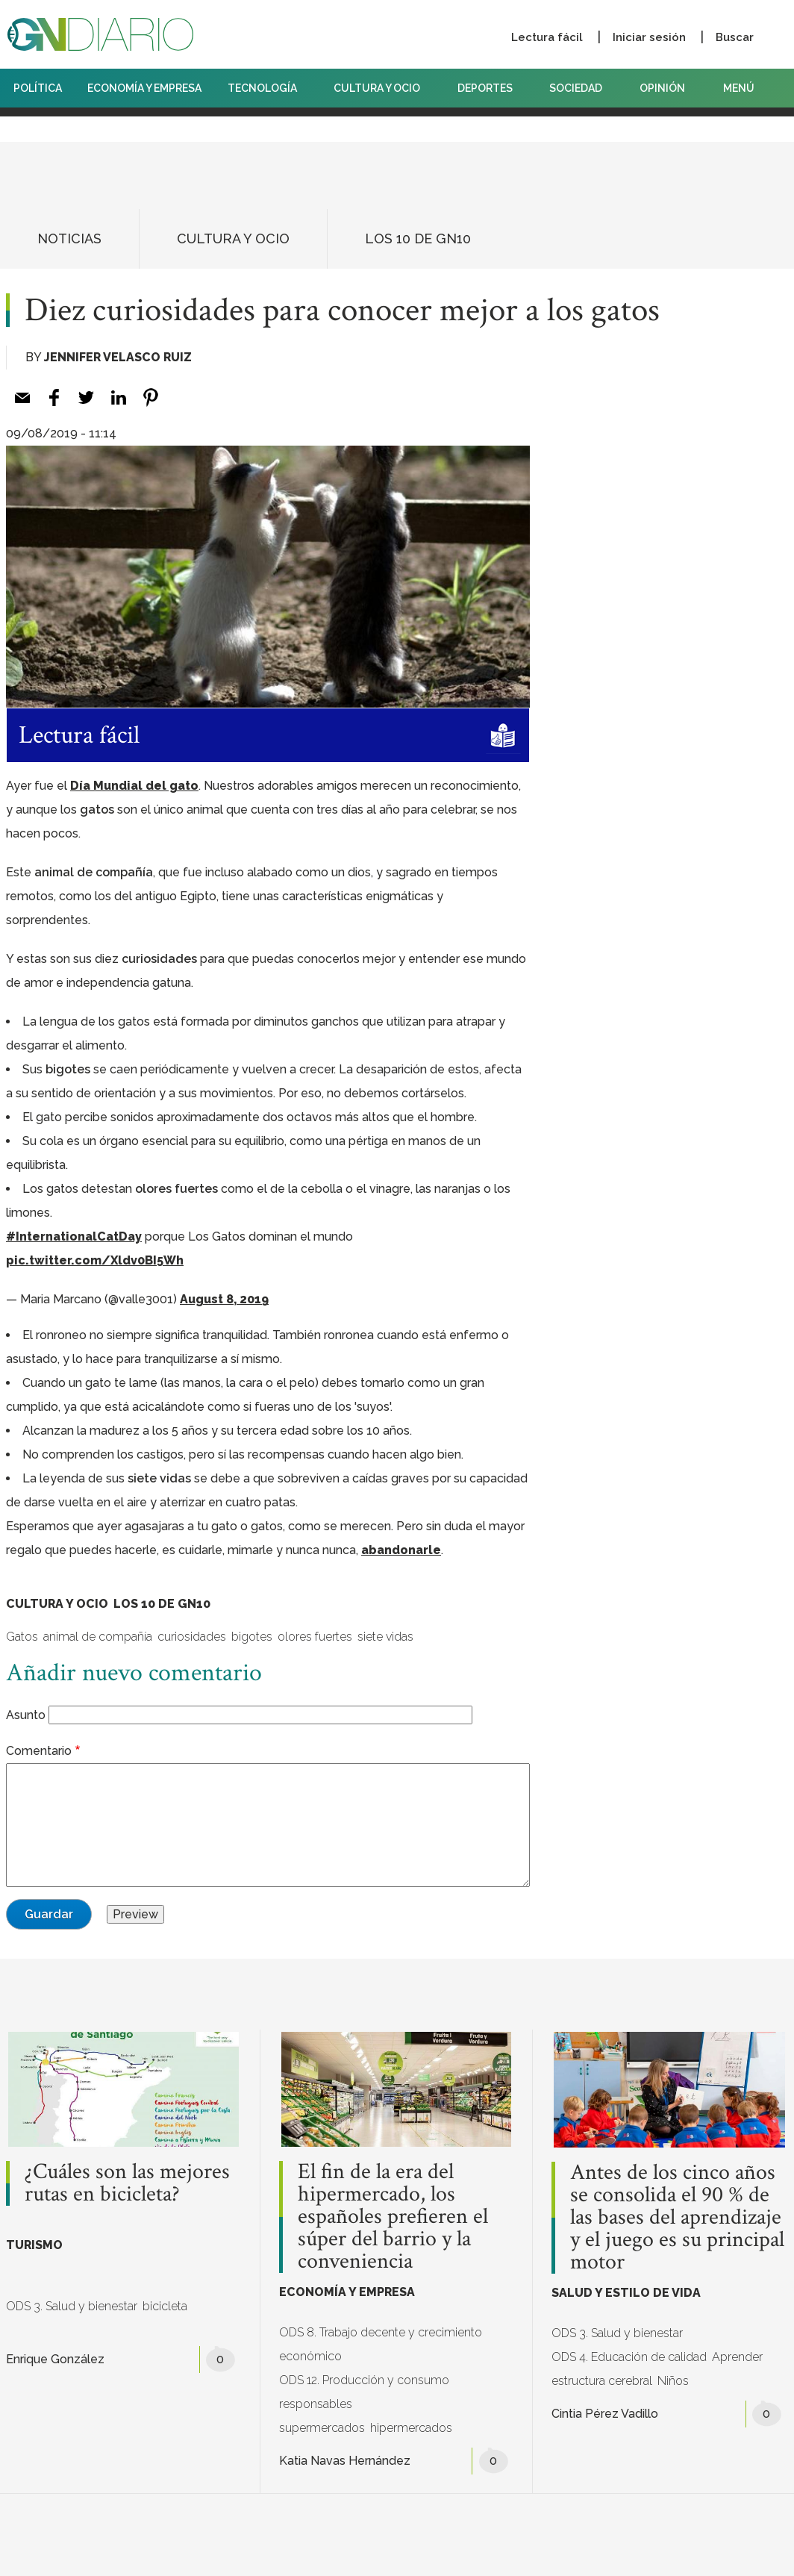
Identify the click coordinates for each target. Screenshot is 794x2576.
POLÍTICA (37, 88)
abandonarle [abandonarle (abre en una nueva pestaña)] (401, 1550)
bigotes (251, 1637)
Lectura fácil (547, 37)
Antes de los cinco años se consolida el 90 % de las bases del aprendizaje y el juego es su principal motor (677, 2218)
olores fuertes (315, 1637)
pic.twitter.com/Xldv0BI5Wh (95, 1260)
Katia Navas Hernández (344, 2461)
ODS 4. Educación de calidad (629, 2357)
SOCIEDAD (581, 88)
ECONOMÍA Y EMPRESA (144, 88)
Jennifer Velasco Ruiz (118, 357)
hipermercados (411, 2428)
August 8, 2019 (224, 1299)
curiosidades (191, 1637)
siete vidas (385, 1637)
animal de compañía (97, 1637)
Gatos (22, 1637)
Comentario (39, 1751)
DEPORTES (490, 88)
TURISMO (34, 2245)
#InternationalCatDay (74, 1236)
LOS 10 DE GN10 (418, 238)
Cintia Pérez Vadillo (604, 2414)
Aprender (737, 2357)
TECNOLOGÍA (268, 88)
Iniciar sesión (649, 37)
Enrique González (55, 2359)
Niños (673, 2381)
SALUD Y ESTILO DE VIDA (626, 2293)
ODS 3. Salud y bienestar (71, 2306)
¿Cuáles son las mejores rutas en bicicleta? (127, 2183)
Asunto (26, 1715)
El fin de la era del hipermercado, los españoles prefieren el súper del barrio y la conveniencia (393, 2217)
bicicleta (165, 2306)
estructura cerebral (601, 2381)
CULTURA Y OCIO (382, 88)
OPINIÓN (662, 88)
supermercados (322, 2428)
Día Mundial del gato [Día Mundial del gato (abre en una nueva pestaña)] (134, 786)
